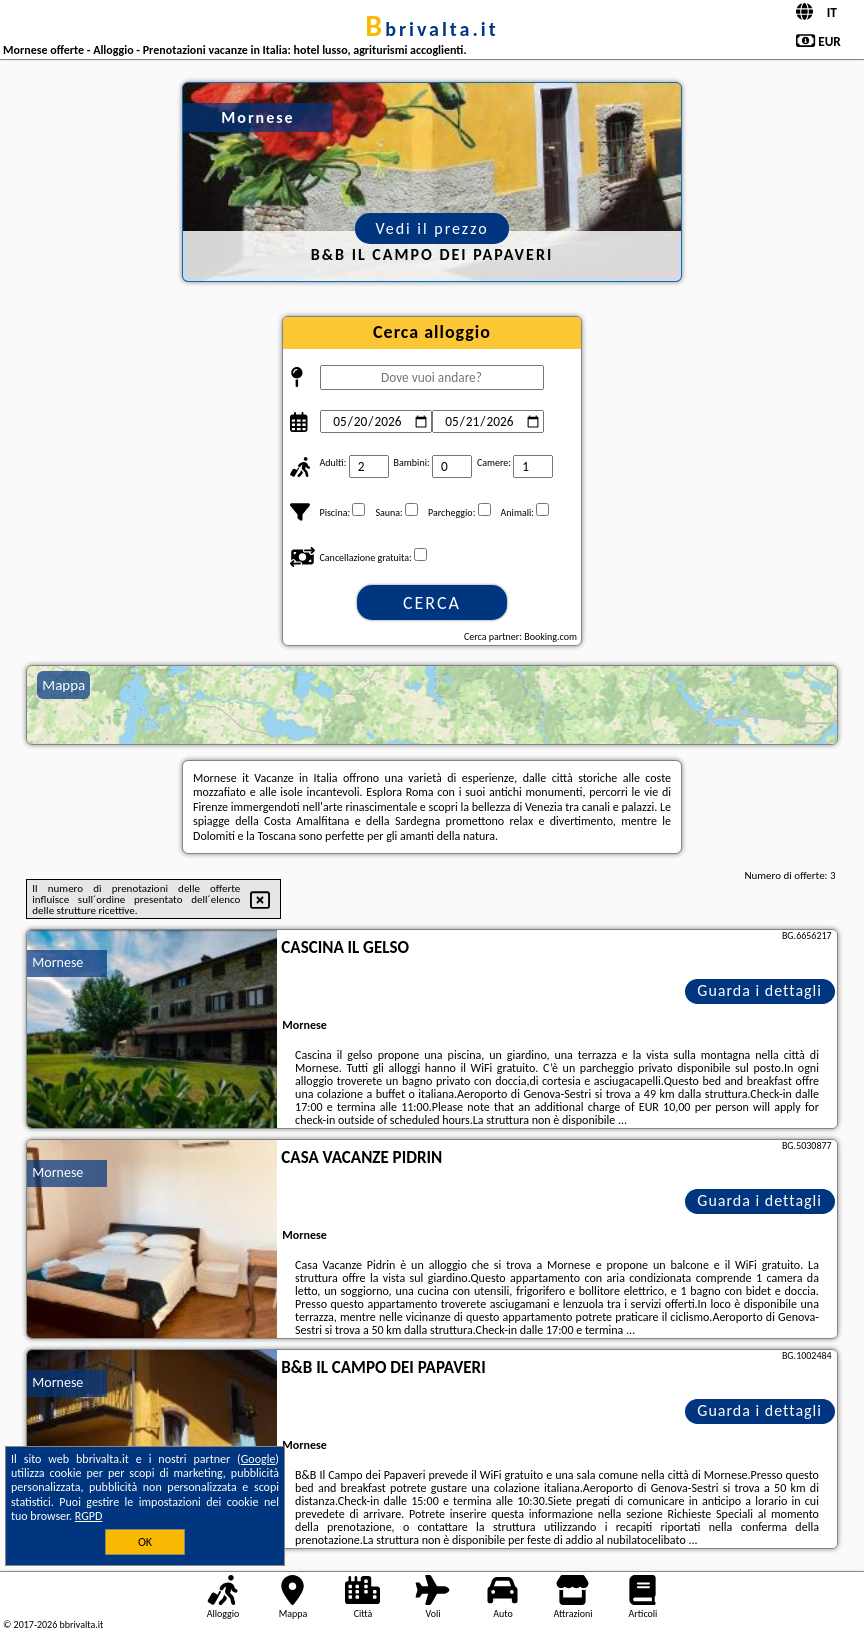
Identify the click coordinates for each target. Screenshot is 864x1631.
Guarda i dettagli (759, 990)
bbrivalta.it (431, 29)
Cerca (432, 603)
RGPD (89, 1516)
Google (258, 1459)
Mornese (57, 962)
